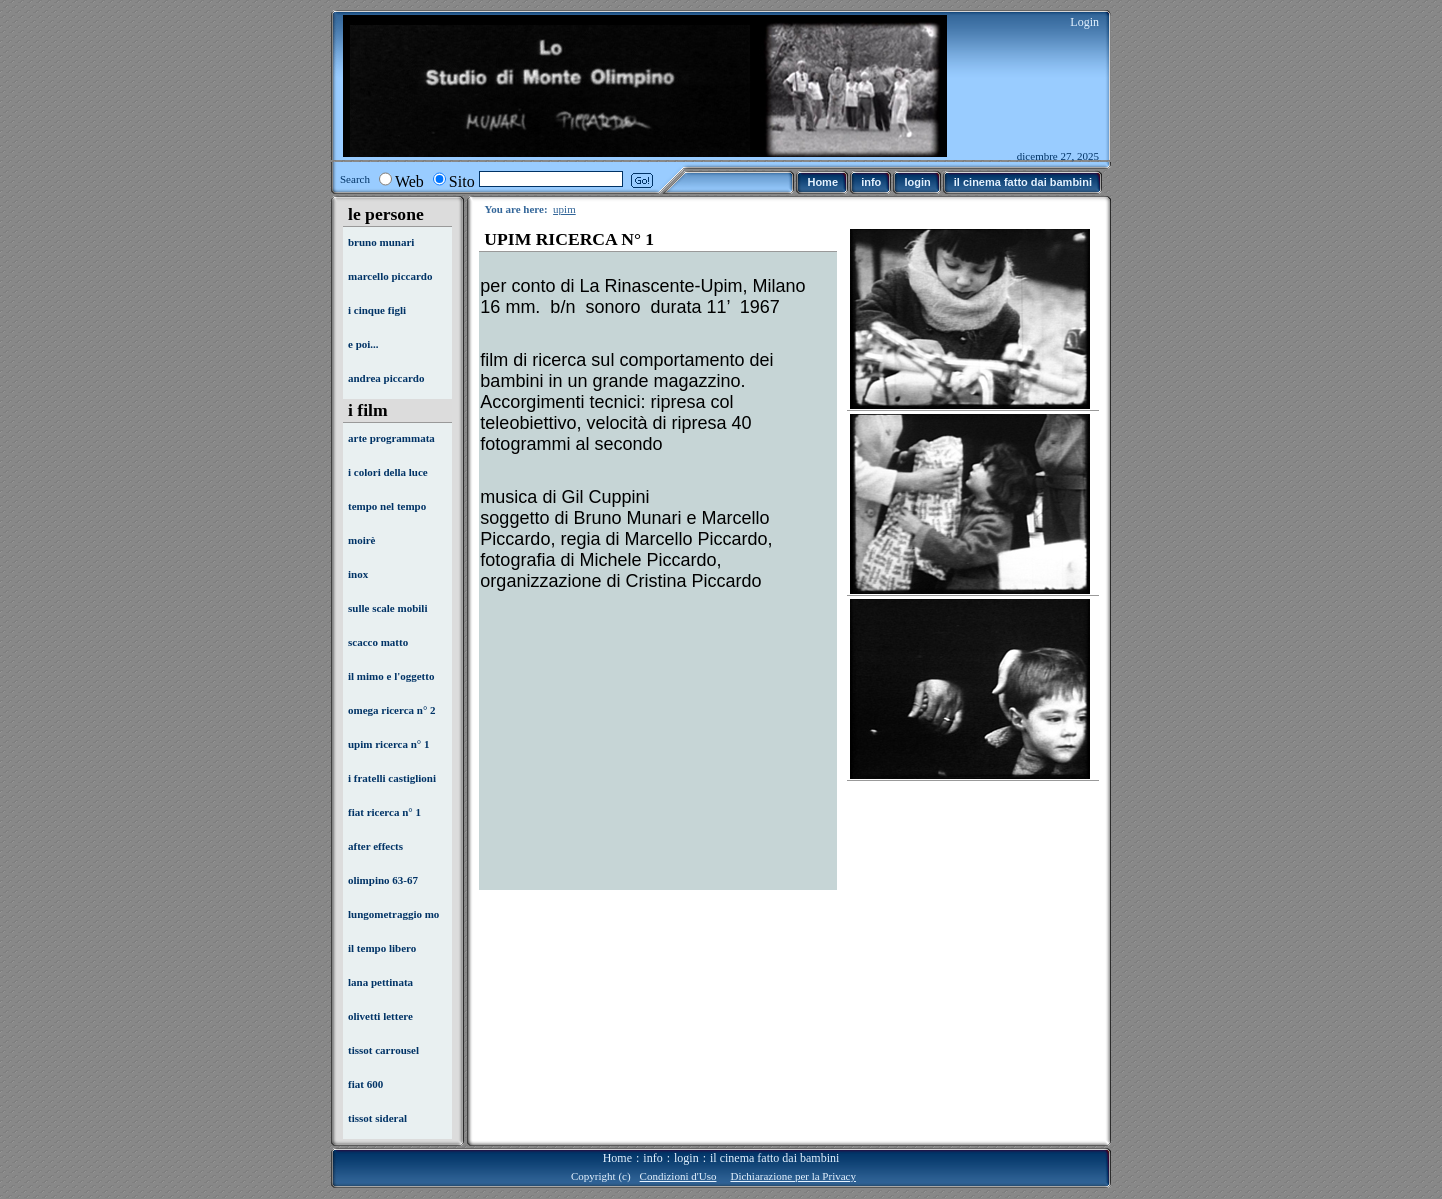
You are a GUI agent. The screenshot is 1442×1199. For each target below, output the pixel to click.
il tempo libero (382, 948)
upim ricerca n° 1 (389, 744)
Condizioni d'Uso (678, 1176)
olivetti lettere (380, 1016)
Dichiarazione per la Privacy (793, 1176)
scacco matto (378, 642)
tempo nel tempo (387, 506)
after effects (375, 846)
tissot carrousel (383, 1050)
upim (564, 209)
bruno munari (381, 242)
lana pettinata (380, 982)
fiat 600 (365, 1084)
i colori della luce (388, 472)
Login (1084, 22)
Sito (462, 181)
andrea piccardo (386, 378)
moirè (361, 540)
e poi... (363, 344)
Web (409, 181)
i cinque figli (377, 310)
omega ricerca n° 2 (392, 710)
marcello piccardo (390, 276)
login (686, 1158)
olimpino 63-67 (383, 880)
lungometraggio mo (393, 914)
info (652, 1158)
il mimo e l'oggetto (391, 676)
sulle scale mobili (387, 608)
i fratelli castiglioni (392, 778)
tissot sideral (377, 1118)
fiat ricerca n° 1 (384, 812)
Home (617, 1158)
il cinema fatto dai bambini (774, 1158)
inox (358, 574)
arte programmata (391, 438)
